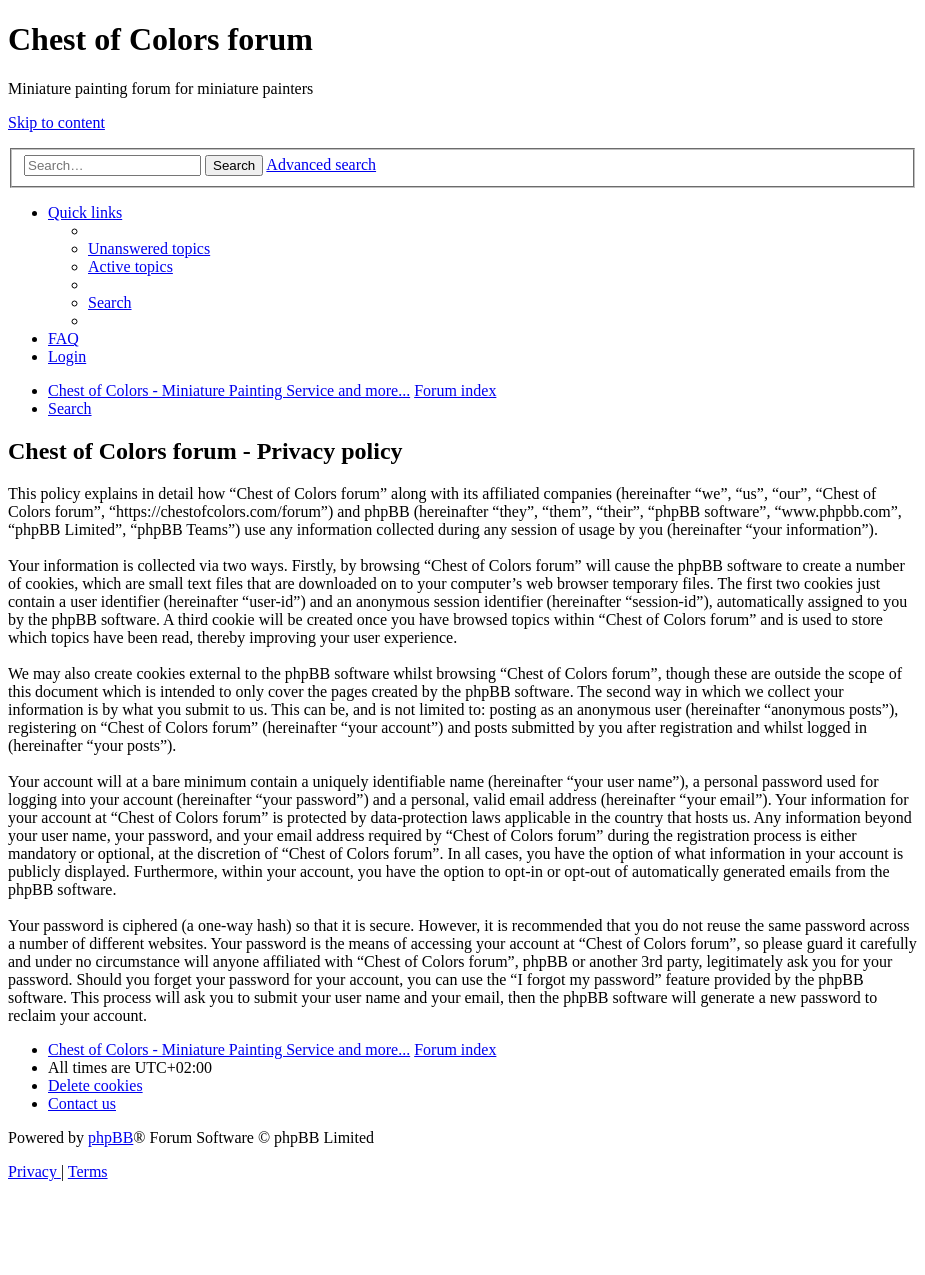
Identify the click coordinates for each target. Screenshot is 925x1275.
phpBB (110, 1137)
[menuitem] (149, 248)
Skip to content (56, 122)
